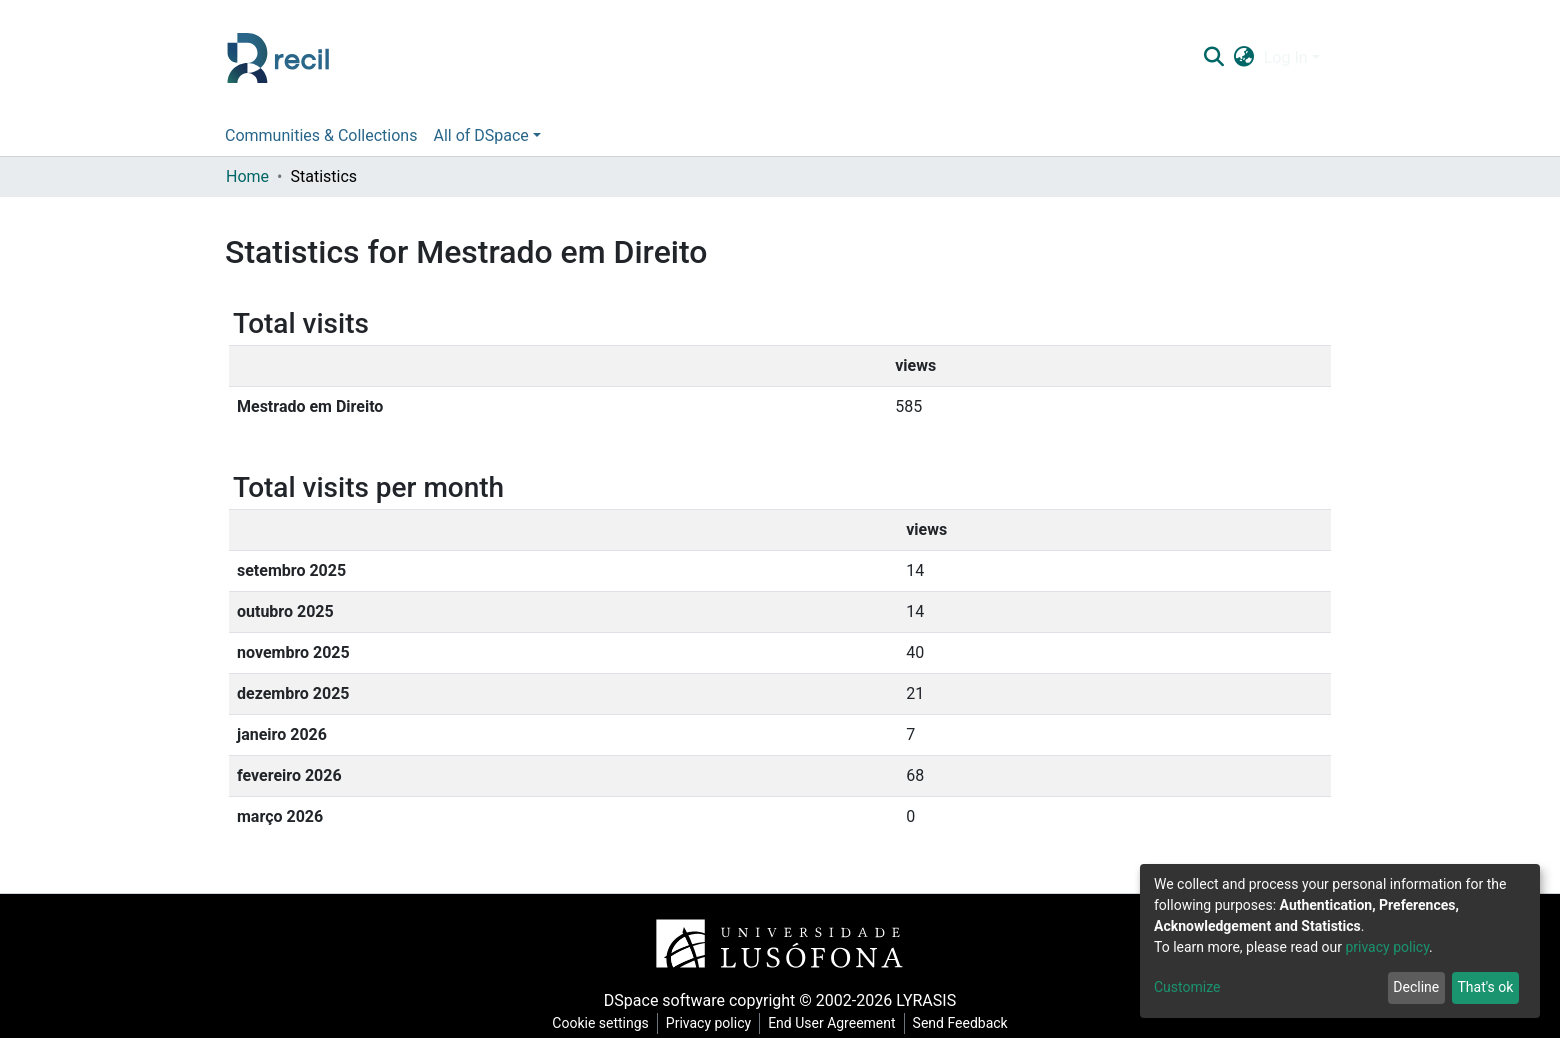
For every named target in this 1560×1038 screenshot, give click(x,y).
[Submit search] (1213, 58)
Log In (1286, 57)
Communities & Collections (321, 135)
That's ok (1485, 987)
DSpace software (664, 1000)
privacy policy (1387, 947)
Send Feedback (960, 1023)
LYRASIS (926, 1000)
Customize (1187, 987)
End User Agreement (831, 1023)
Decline (1416, 987)
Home (247, 176)
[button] (1243, 58)
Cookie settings (600, 1023)
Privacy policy (708, 1023)
